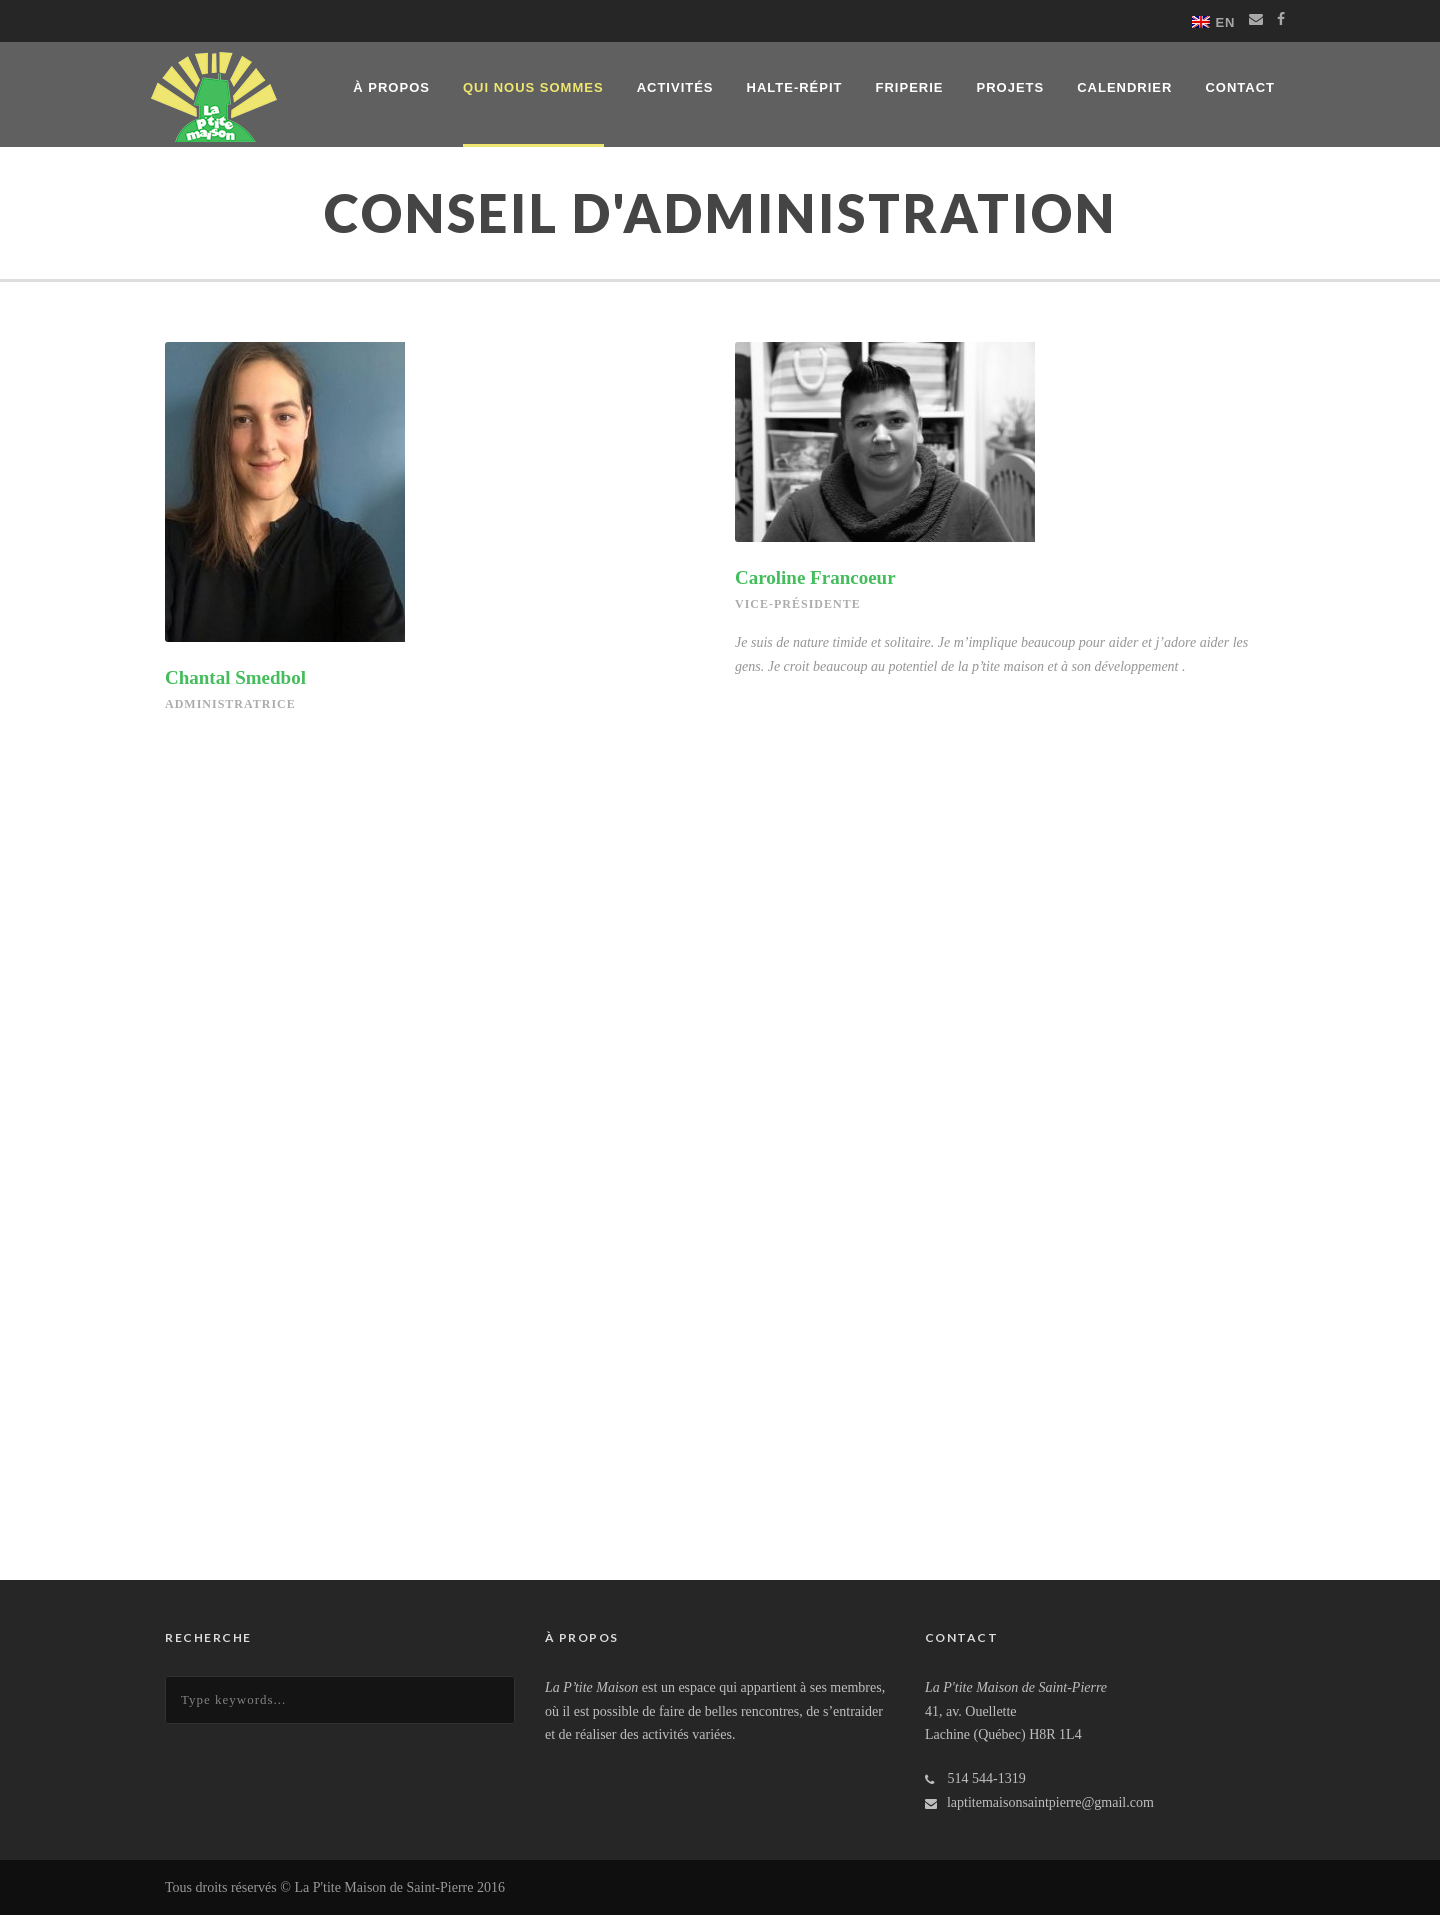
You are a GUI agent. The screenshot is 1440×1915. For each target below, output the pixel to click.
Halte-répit (795, 87)
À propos (391, 87)
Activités (675, 87)
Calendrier (1124, 87)
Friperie (910, 87)
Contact (1240, 87)
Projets (1010, 87)
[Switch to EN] (1213, 21)
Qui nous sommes (533, 87)
